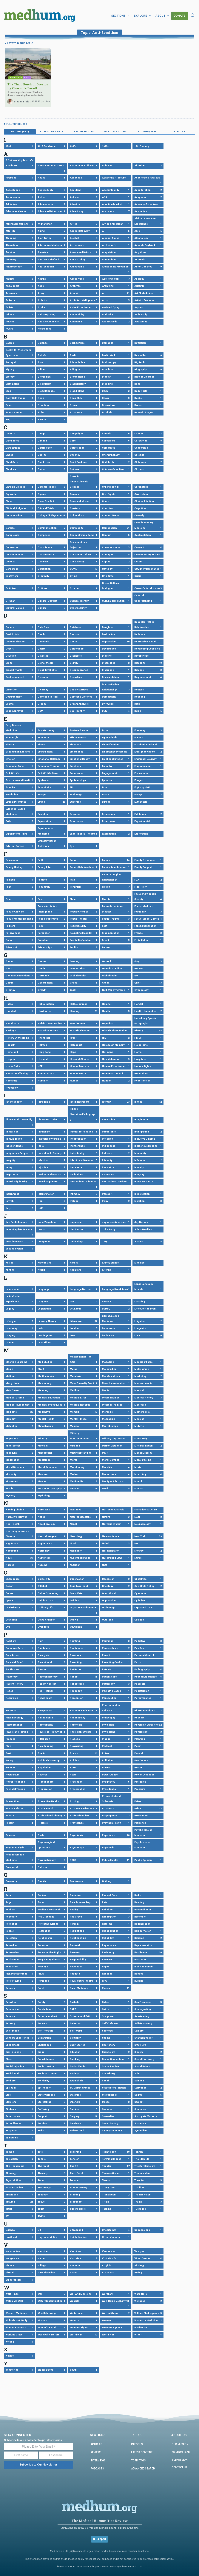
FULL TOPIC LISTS (16, 124)
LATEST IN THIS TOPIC (20, 43)
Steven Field (21, 101)
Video (27, 78)
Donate (179, 15)
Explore (143, 15)
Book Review (16, 78)
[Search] (193, 15)
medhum (39, 15)
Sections (121, 15)
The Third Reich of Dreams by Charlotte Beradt (27, 86)
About (162, 15)
